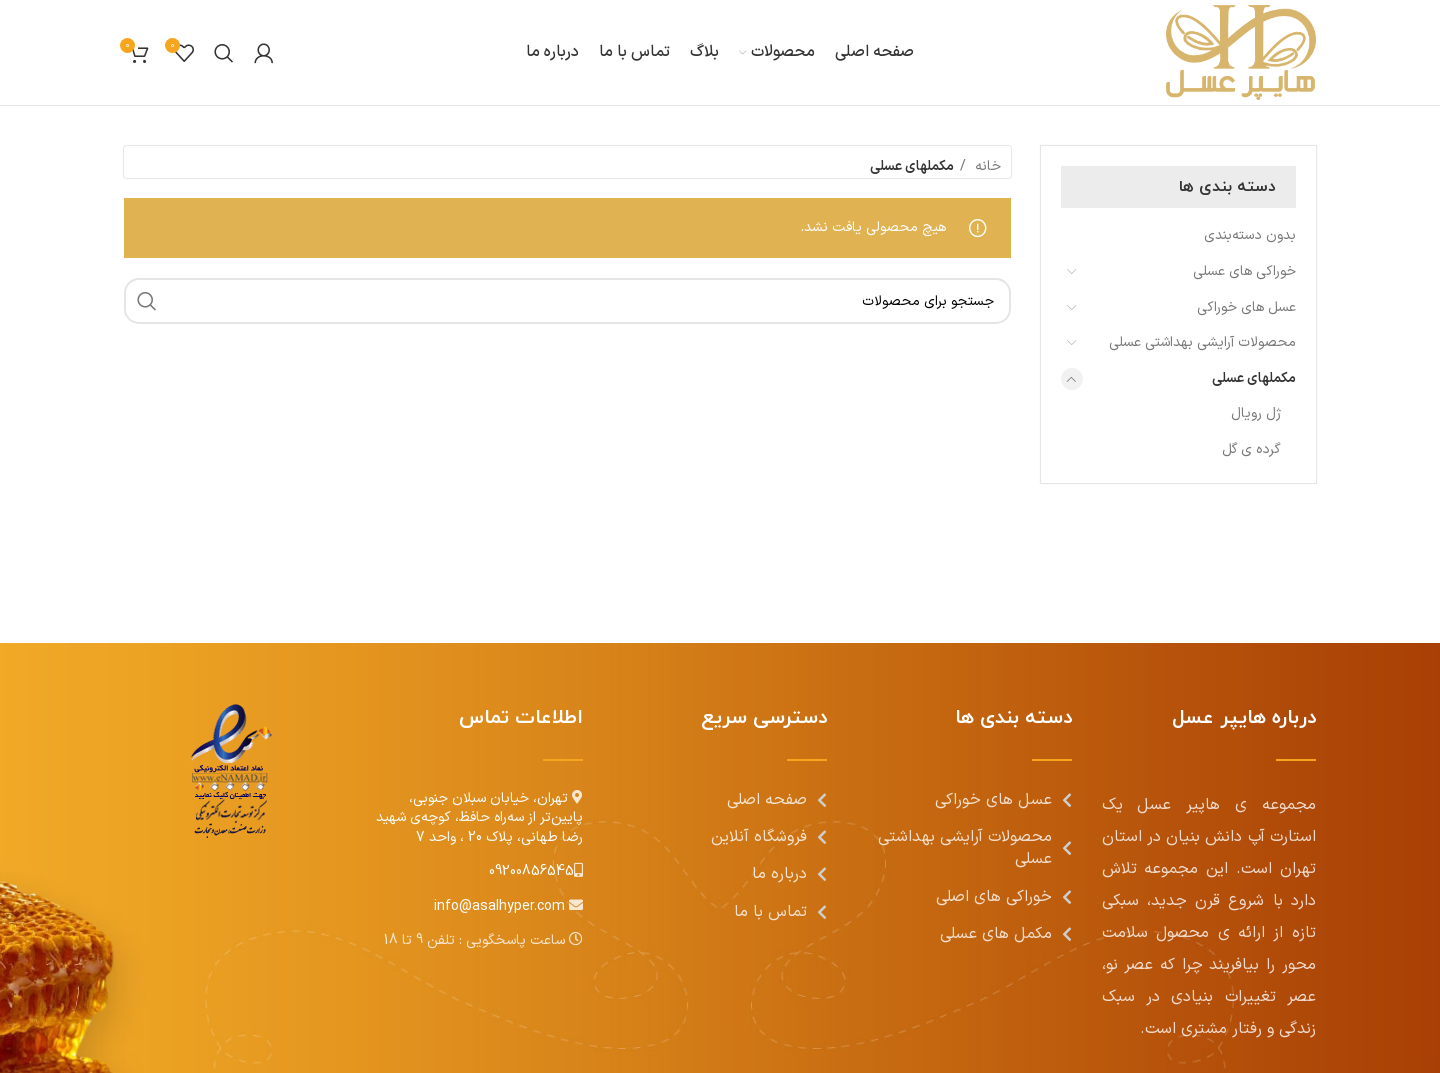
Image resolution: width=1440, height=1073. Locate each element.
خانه (986, 166)
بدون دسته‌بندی (1250, 235)
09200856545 (531, 871)
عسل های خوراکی (1246, 307)
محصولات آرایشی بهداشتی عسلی (1202, 342)
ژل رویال (1256, 413)
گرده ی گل (1251, 449)
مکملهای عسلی (1254, 378)
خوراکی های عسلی (1244, 271)
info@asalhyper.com (501, 906)
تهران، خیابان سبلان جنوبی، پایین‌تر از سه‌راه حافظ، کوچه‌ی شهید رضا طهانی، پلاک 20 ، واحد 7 (479, 818)
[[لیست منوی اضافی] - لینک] (720, 800)
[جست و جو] (224, 53)
